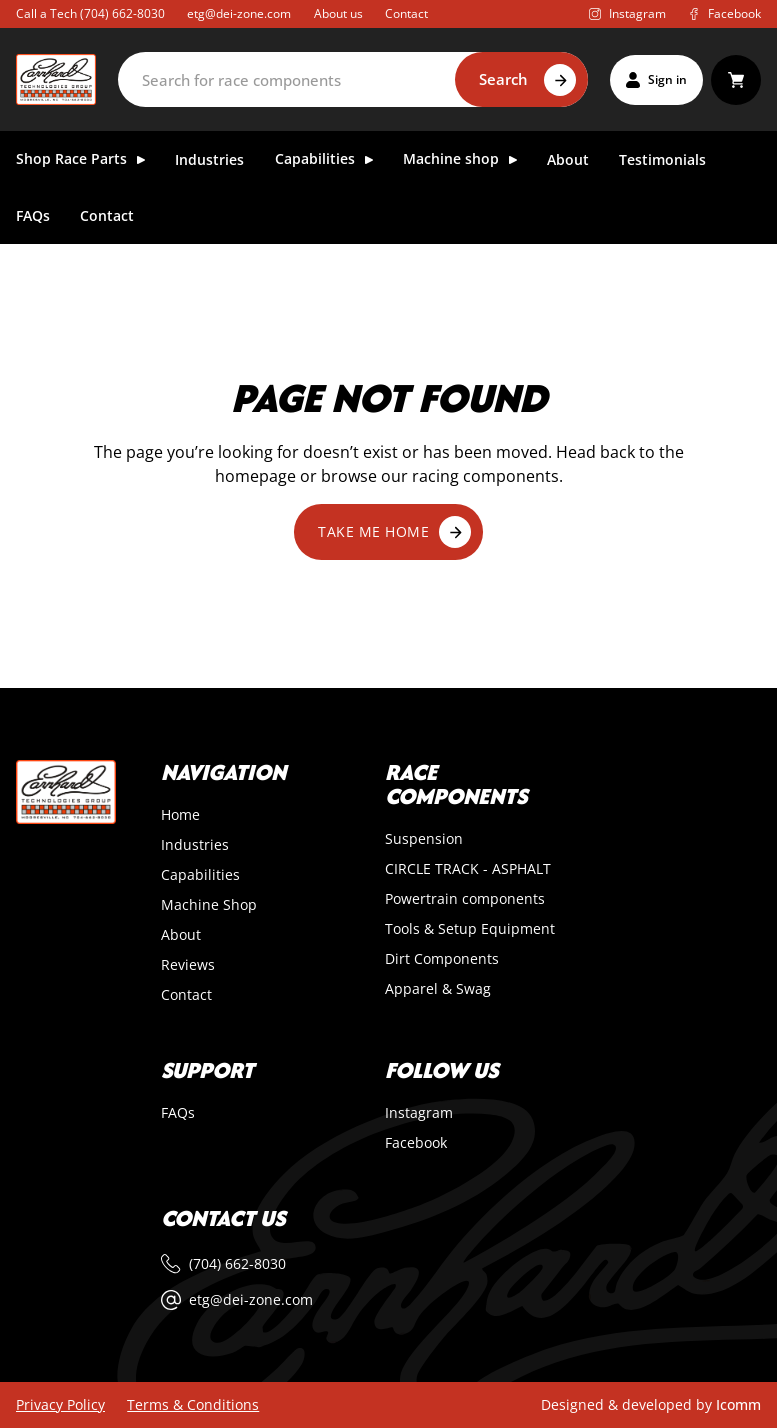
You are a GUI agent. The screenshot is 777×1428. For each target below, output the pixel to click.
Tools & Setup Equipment (470, 929)
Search (503, 79)
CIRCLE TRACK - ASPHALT (468, 869)
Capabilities (200, 875)
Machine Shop (209, 905)
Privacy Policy (60, 1405)
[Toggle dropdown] (141, 160)
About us (338, 14)
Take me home (394, 532)
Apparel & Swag (438, 989)
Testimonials (662, 160)
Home (180, 815)
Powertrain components (465, 899)
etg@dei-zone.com (239, 14)
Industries (209, 160)
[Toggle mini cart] (736, 80)
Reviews (188, 965)
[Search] (352, 79)
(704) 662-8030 (122, 13)
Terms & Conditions (193, 1405)
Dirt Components (442, 959)
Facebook (416, 1143)
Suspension (424, 839)
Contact (406, 14)
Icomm (738, 1404)
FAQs (33, 216)
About (568, 160)
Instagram (419, 1113)
